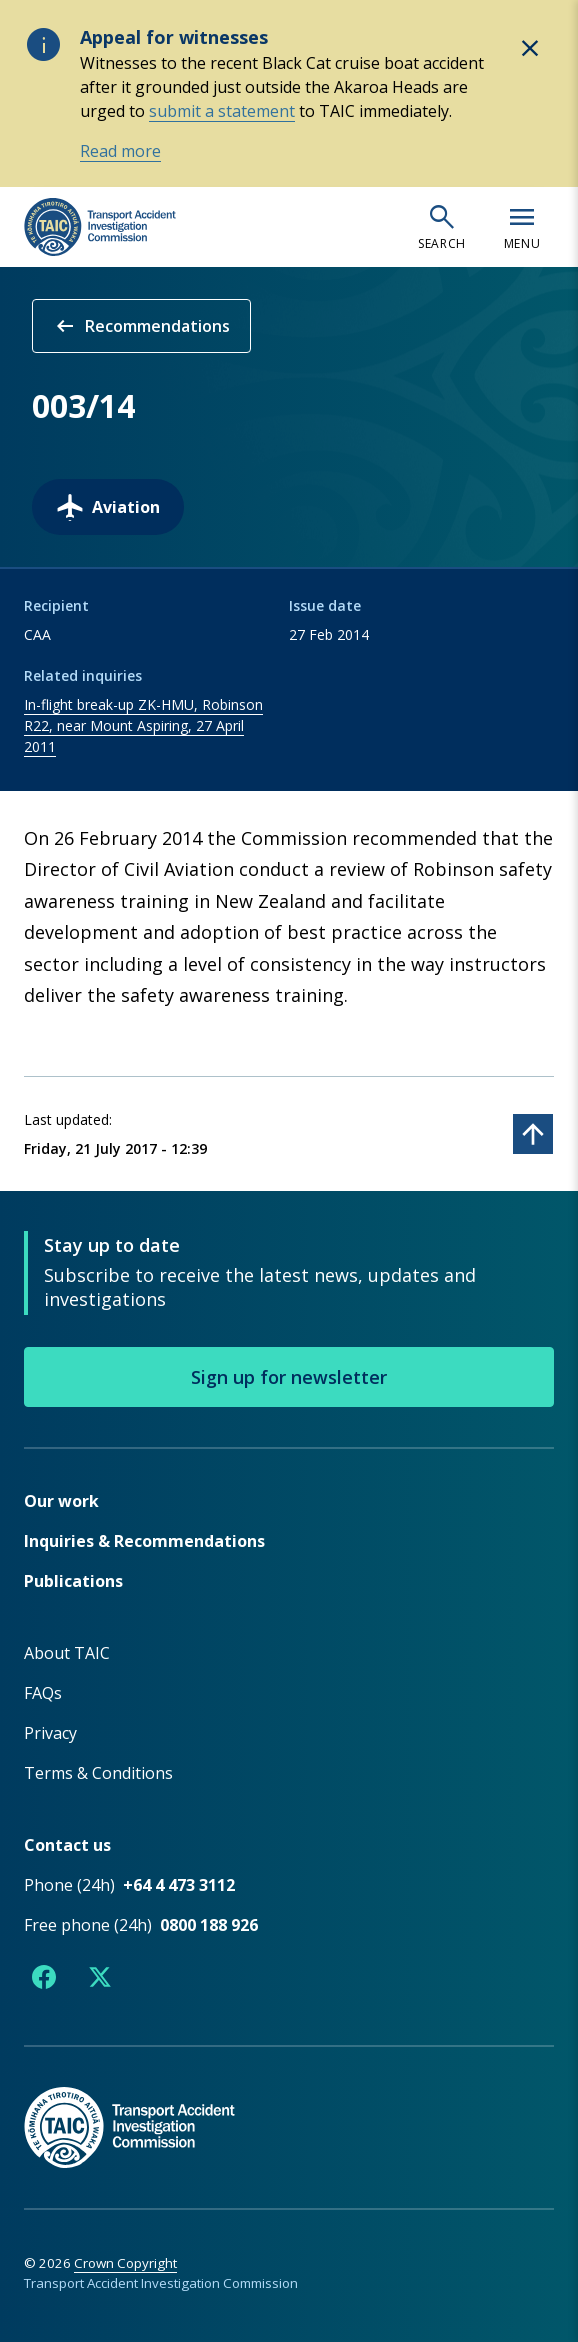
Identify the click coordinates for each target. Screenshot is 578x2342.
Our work (61, 1501)
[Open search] (442, 227)
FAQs (43, 1693)
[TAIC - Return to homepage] (289, 2106)
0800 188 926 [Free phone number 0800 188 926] (209, 1925)
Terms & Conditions (98, 1773)
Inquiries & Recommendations (144, 1541)
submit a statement (222, 111)
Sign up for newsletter (289, 1377)
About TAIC (67, 1653)
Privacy (50, 1733)
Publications (73, 1581)
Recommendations (141, 326)
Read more (120, 151)
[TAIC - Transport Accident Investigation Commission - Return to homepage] (100, 227)
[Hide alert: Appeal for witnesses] (530, 48)
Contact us (67, 1845)
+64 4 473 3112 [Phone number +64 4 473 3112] (179, 1885)
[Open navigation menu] (522, 227)
